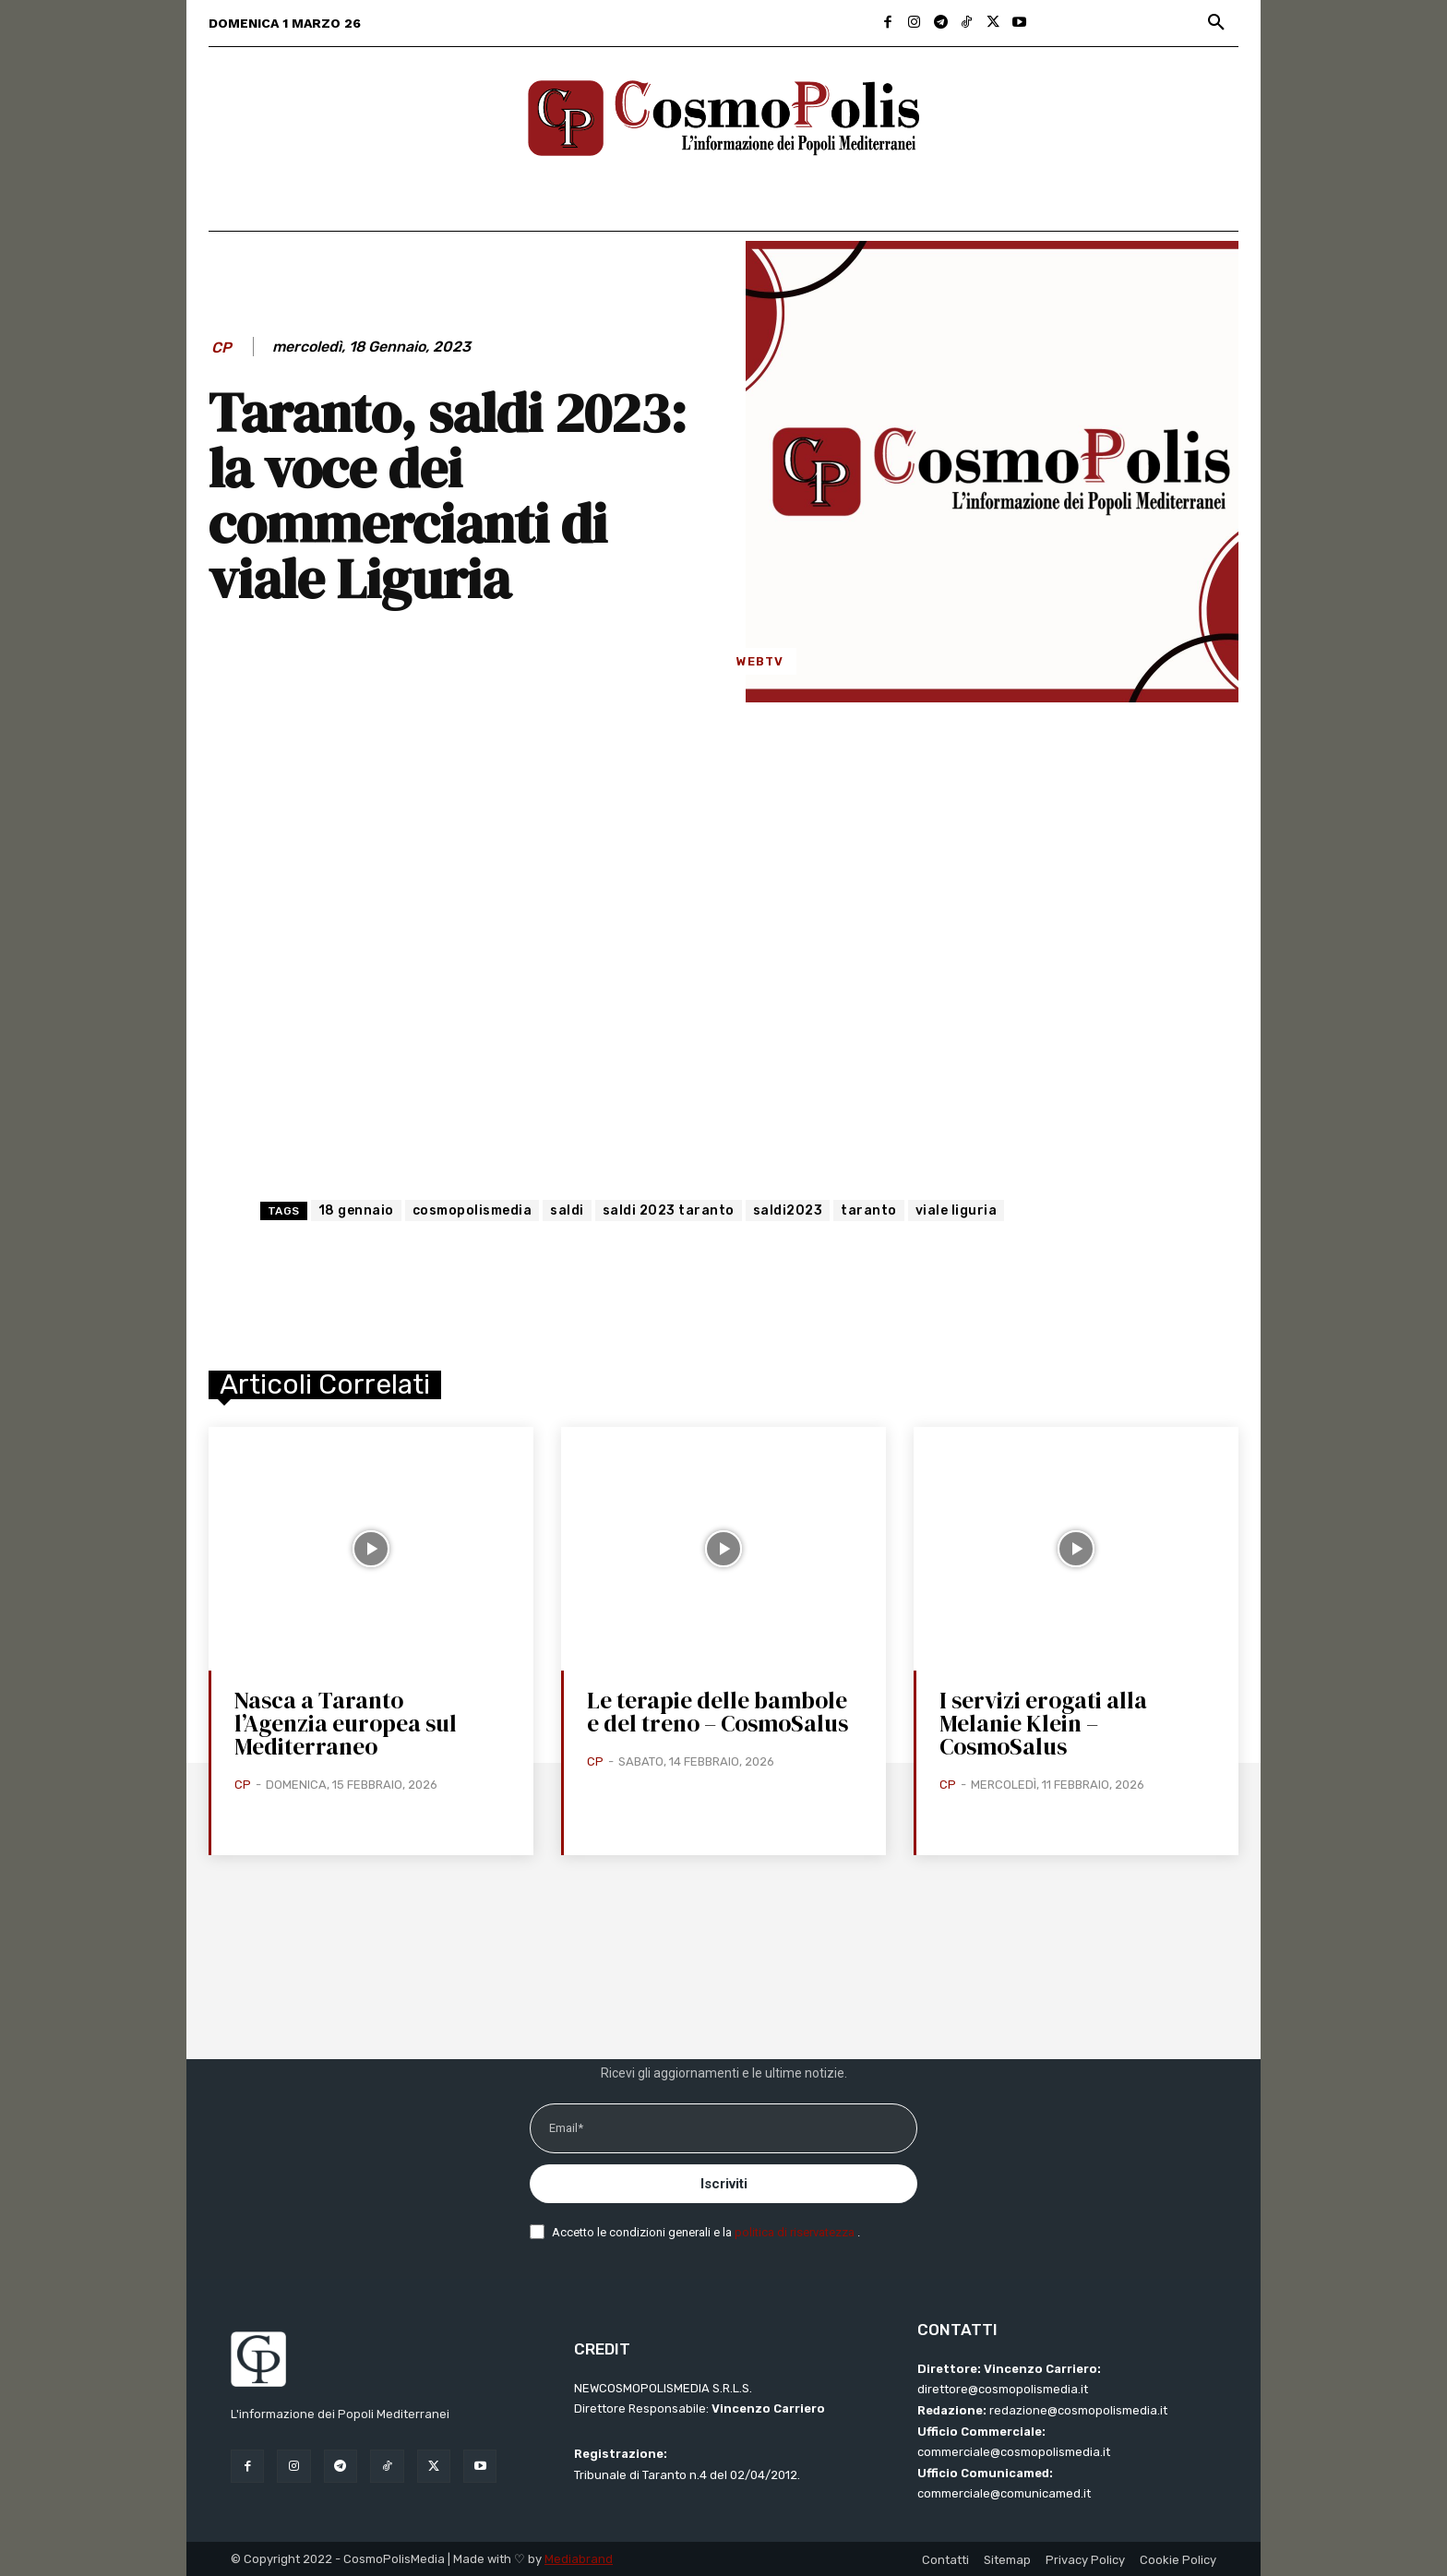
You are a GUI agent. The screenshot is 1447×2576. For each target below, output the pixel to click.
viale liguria (956, 1210)
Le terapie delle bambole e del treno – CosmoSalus (717, 1711)
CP (221, 347)
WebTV (760, 661)
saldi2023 (788, 1210)
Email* (566, 2128)
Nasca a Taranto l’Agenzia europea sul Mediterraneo (345, 1723)
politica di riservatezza (796, 2232)
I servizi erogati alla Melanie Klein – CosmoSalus (1043, 1723)
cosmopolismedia (472, 1210)
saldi (567, 1210)
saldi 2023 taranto (669, 1210)
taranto (869, 1210)
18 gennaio (356, 1210)
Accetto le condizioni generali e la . (706, 2232)
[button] (1216, 23)
